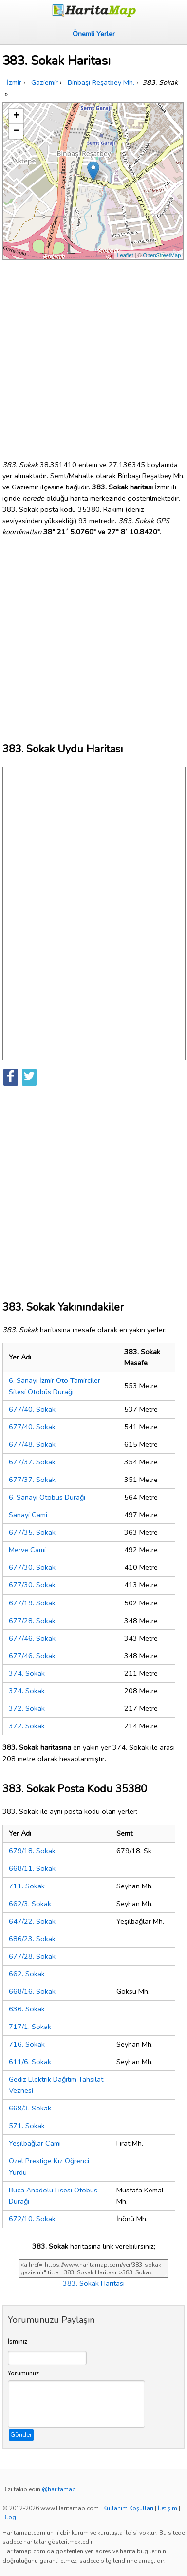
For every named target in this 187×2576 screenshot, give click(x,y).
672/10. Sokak (32, 2219)
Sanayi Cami (28, 1515)
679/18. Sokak (32, 1851)
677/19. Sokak (32, 1603)
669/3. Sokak (30, 2108)
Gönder (21, 2435)
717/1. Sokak (30, 2026)
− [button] (16, 131)
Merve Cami (27, 1550)
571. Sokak (27, 2125)
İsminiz (17, 2341)
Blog (9, 2517)
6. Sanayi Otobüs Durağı (47, 1497)
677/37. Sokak (32, 1462)
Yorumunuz (23, 2373)
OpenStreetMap (162, 255)
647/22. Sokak (32, 1921)
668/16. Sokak (32, 1991)
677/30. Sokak (32, 1567)
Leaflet (125, 255)
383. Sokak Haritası (94, 2283)
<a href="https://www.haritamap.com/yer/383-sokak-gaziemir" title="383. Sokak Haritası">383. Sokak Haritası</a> (93, 2268)
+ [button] (16, 116)
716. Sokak (27, 2044)
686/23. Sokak (32, 1939)
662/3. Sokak (30, 1903)
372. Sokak (27, 1708)
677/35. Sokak (32, 1532)
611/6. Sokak (30, 2062)
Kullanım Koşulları (128, 2508)
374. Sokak (27, 1673)
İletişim (167, 2508)
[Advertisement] (93, 355)
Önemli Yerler (94, 34)
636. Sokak (27, 2009)
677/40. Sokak (32, 1409)
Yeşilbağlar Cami (35, 2143)
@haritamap (59, 2489)
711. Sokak (27, 1886)
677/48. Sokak (32, 1444)
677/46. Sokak (32, 1638)
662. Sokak (27, 1974)
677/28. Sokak (32, 1620)
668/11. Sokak (32, 1868)
